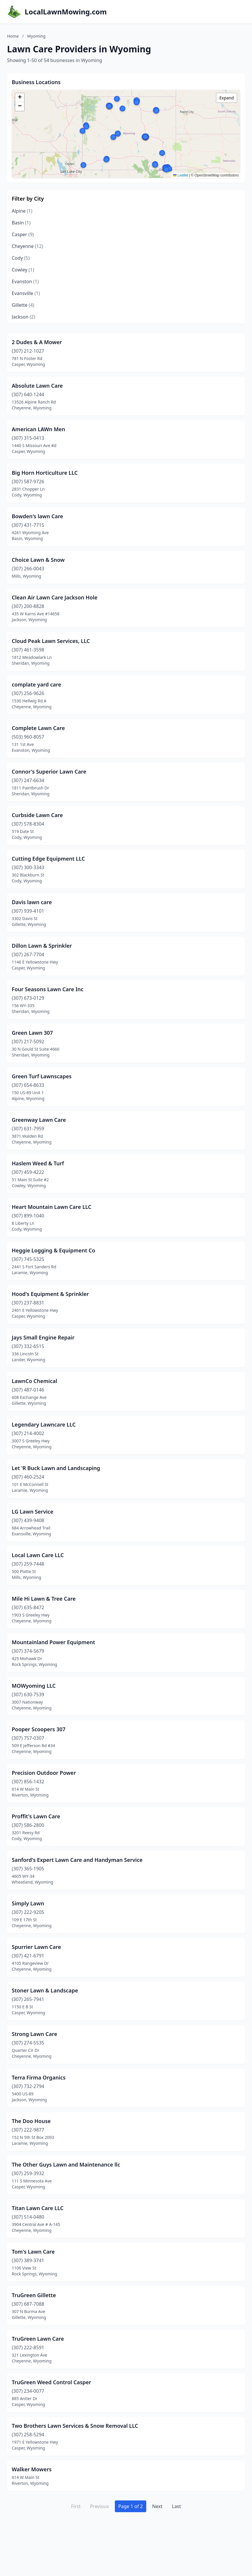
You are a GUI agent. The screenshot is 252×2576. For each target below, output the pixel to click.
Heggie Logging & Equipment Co (53, 1250)
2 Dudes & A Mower (37, 342)
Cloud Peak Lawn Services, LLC (51, 640)
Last (176, 2506)
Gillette (23, 305)
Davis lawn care (32, 902)
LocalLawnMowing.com (66, 11)
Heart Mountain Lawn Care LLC (51, 1206)
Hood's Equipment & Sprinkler (50, 1293)
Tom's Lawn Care (33, 2251)
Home (13, 36)
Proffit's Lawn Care (36, 1816)
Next (157, 2506)
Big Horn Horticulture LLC (45, 472)
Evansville (26, 293)
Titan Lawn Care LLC (37, 2208)
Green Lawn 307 (32, 1032)
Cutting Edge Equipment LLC (48, 858)
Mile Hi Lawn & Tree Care (44, 1598)
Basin (21, 222)
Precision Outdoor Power (44, 1772)
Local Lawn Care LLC (38, 1555)
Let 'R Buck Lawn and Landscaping (56, 1468)
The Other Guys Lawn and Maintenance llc (66, 2164)
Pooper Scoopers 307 (38, 1729)
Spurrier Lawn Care (36, 1946)
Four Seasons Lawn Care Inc (47, 989)
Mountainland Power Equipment (53, 1642)
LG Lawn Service (32, 1511)
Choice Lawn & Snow (38, 559)
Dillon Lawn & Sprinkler (42, 945)
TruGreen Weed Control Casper (51, 2382)
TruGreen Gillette (34, 2295)
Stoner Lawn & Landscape (45, 1990)
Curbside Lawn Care (37, 815)
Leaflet (180, 175)
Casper (23, 234)
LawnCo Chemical (34, 1380)
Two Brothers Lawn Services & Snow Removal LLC (75, 2425)
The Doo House (31, 2121)
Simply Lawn (28, 1903)
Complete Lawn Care (38, 728)
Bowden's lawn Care (37, 516)
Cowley (23, 269)
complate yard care (36, 684)
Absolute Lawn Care (37, 385)
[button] (122, 108)
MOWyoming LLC (34, 1685)
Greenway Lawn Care (39, 1119)
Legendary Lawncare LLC (44, 1424)
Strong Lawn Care (34, 2033)
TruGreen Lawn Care (38, 2338)
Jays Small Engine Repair (43, 1337)
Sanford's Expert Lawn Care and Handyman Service (77, 1859)
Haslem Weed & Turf (38, 1163)
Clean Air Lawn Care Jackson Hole (55, 597)
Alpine (22, 211)
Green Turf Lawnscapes (42, 1076)
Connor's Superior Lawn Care (49, 771)
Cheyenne (27, 246)
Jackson (23, 317)
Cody (21, 258)
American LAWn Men (38, 429)
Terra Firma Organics (38, 2077)
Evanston (25, 281)
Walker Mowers (32, 2469)
